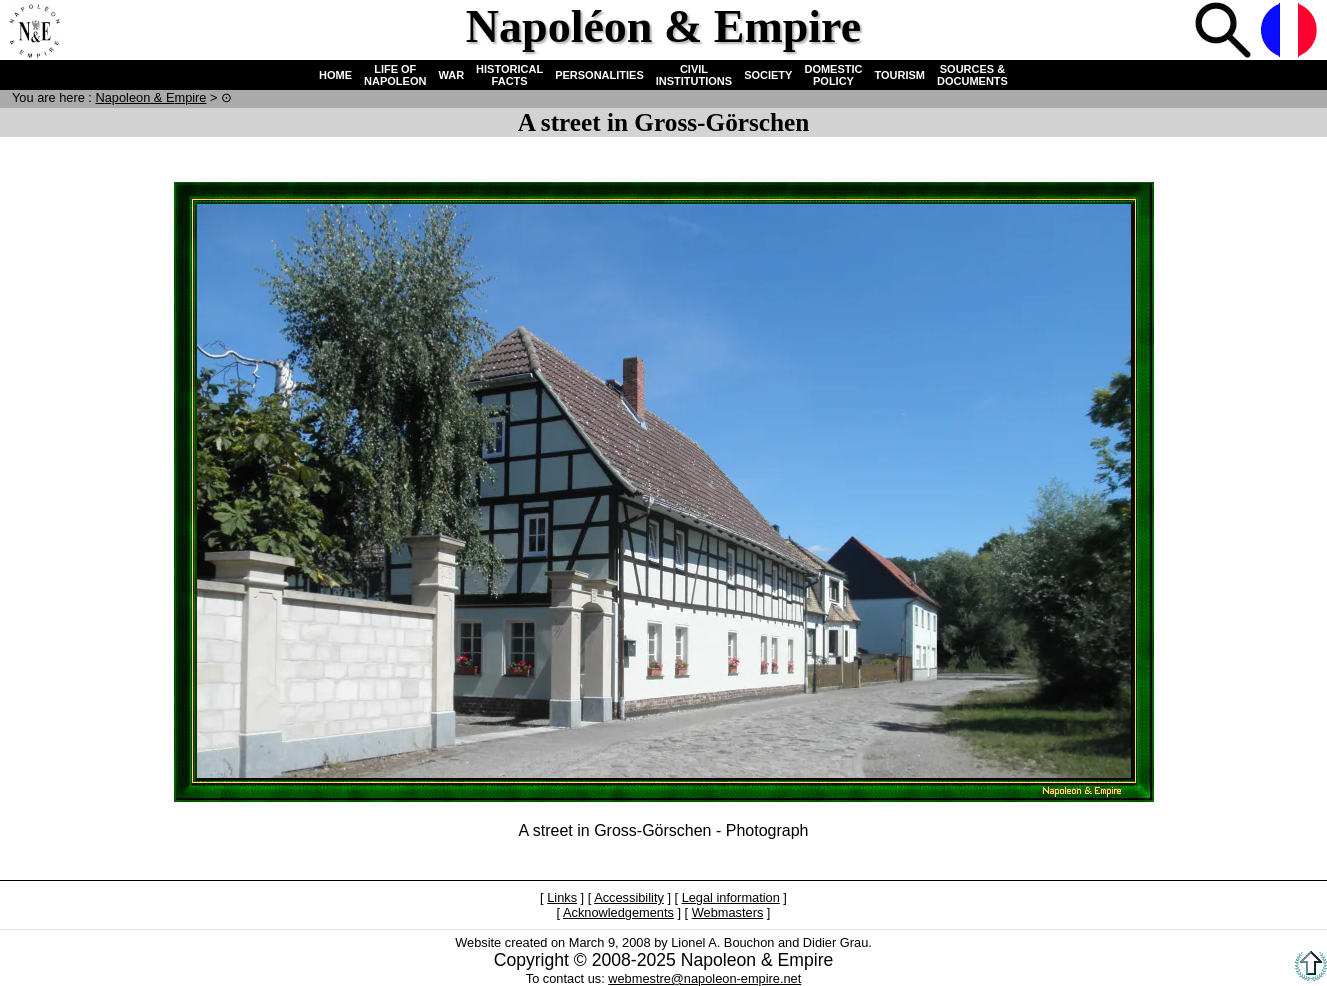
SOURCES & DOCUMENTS (972, 75)
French (1291, 32)
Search (1225, 32)
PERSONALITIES (599, 75)
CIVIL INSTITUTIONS (694, 75)
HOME (335, 75)
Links (562, 897)
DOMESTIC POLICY (833, 75)
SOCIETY (768, 75)
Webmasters (728, 912)
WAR (451, 75)
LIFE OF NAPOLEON (395, 75)
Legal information (731, 897)
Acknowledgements (618, 912)
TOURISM (900, 75)
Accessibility (629, 897)
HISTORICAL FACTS (509, 75)
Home (34, 32)
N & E (150, 97)
